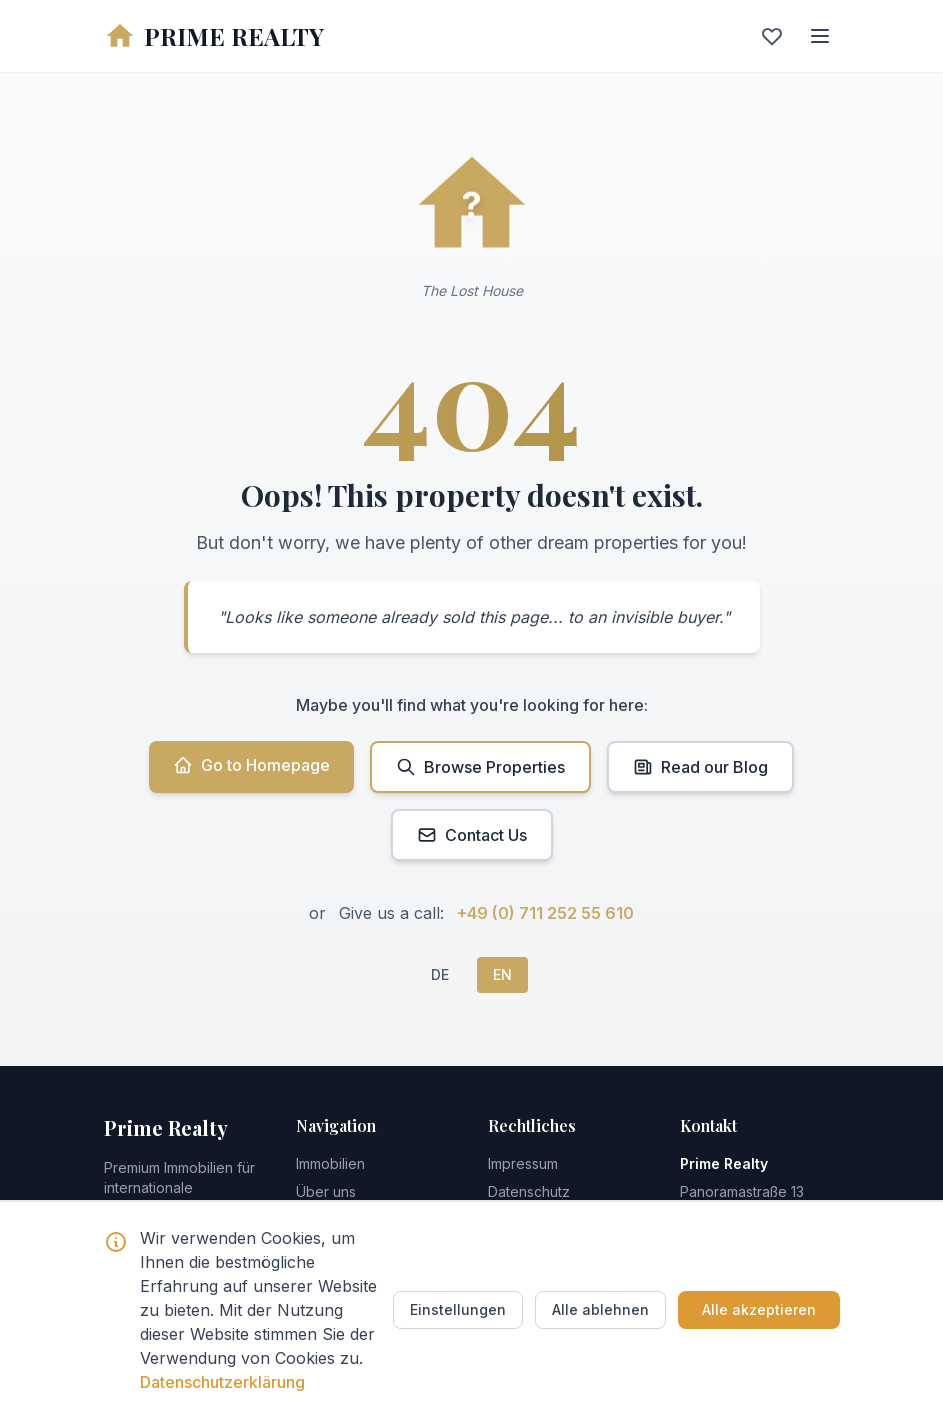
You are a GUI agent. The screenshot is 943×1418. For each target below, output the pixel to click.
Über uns (326, 1191)
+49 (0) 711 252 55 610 (545, 913)
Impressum (523, 1163)
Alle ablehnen (600, 1309)
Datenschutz (529, 1191)
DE (440, 974)
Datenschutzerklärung (222, 1382)
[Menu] (820, 36)
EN (502, 974)
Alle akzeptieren (759, 1309)
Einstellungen (458, 1309)
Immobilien (330, 1163)
